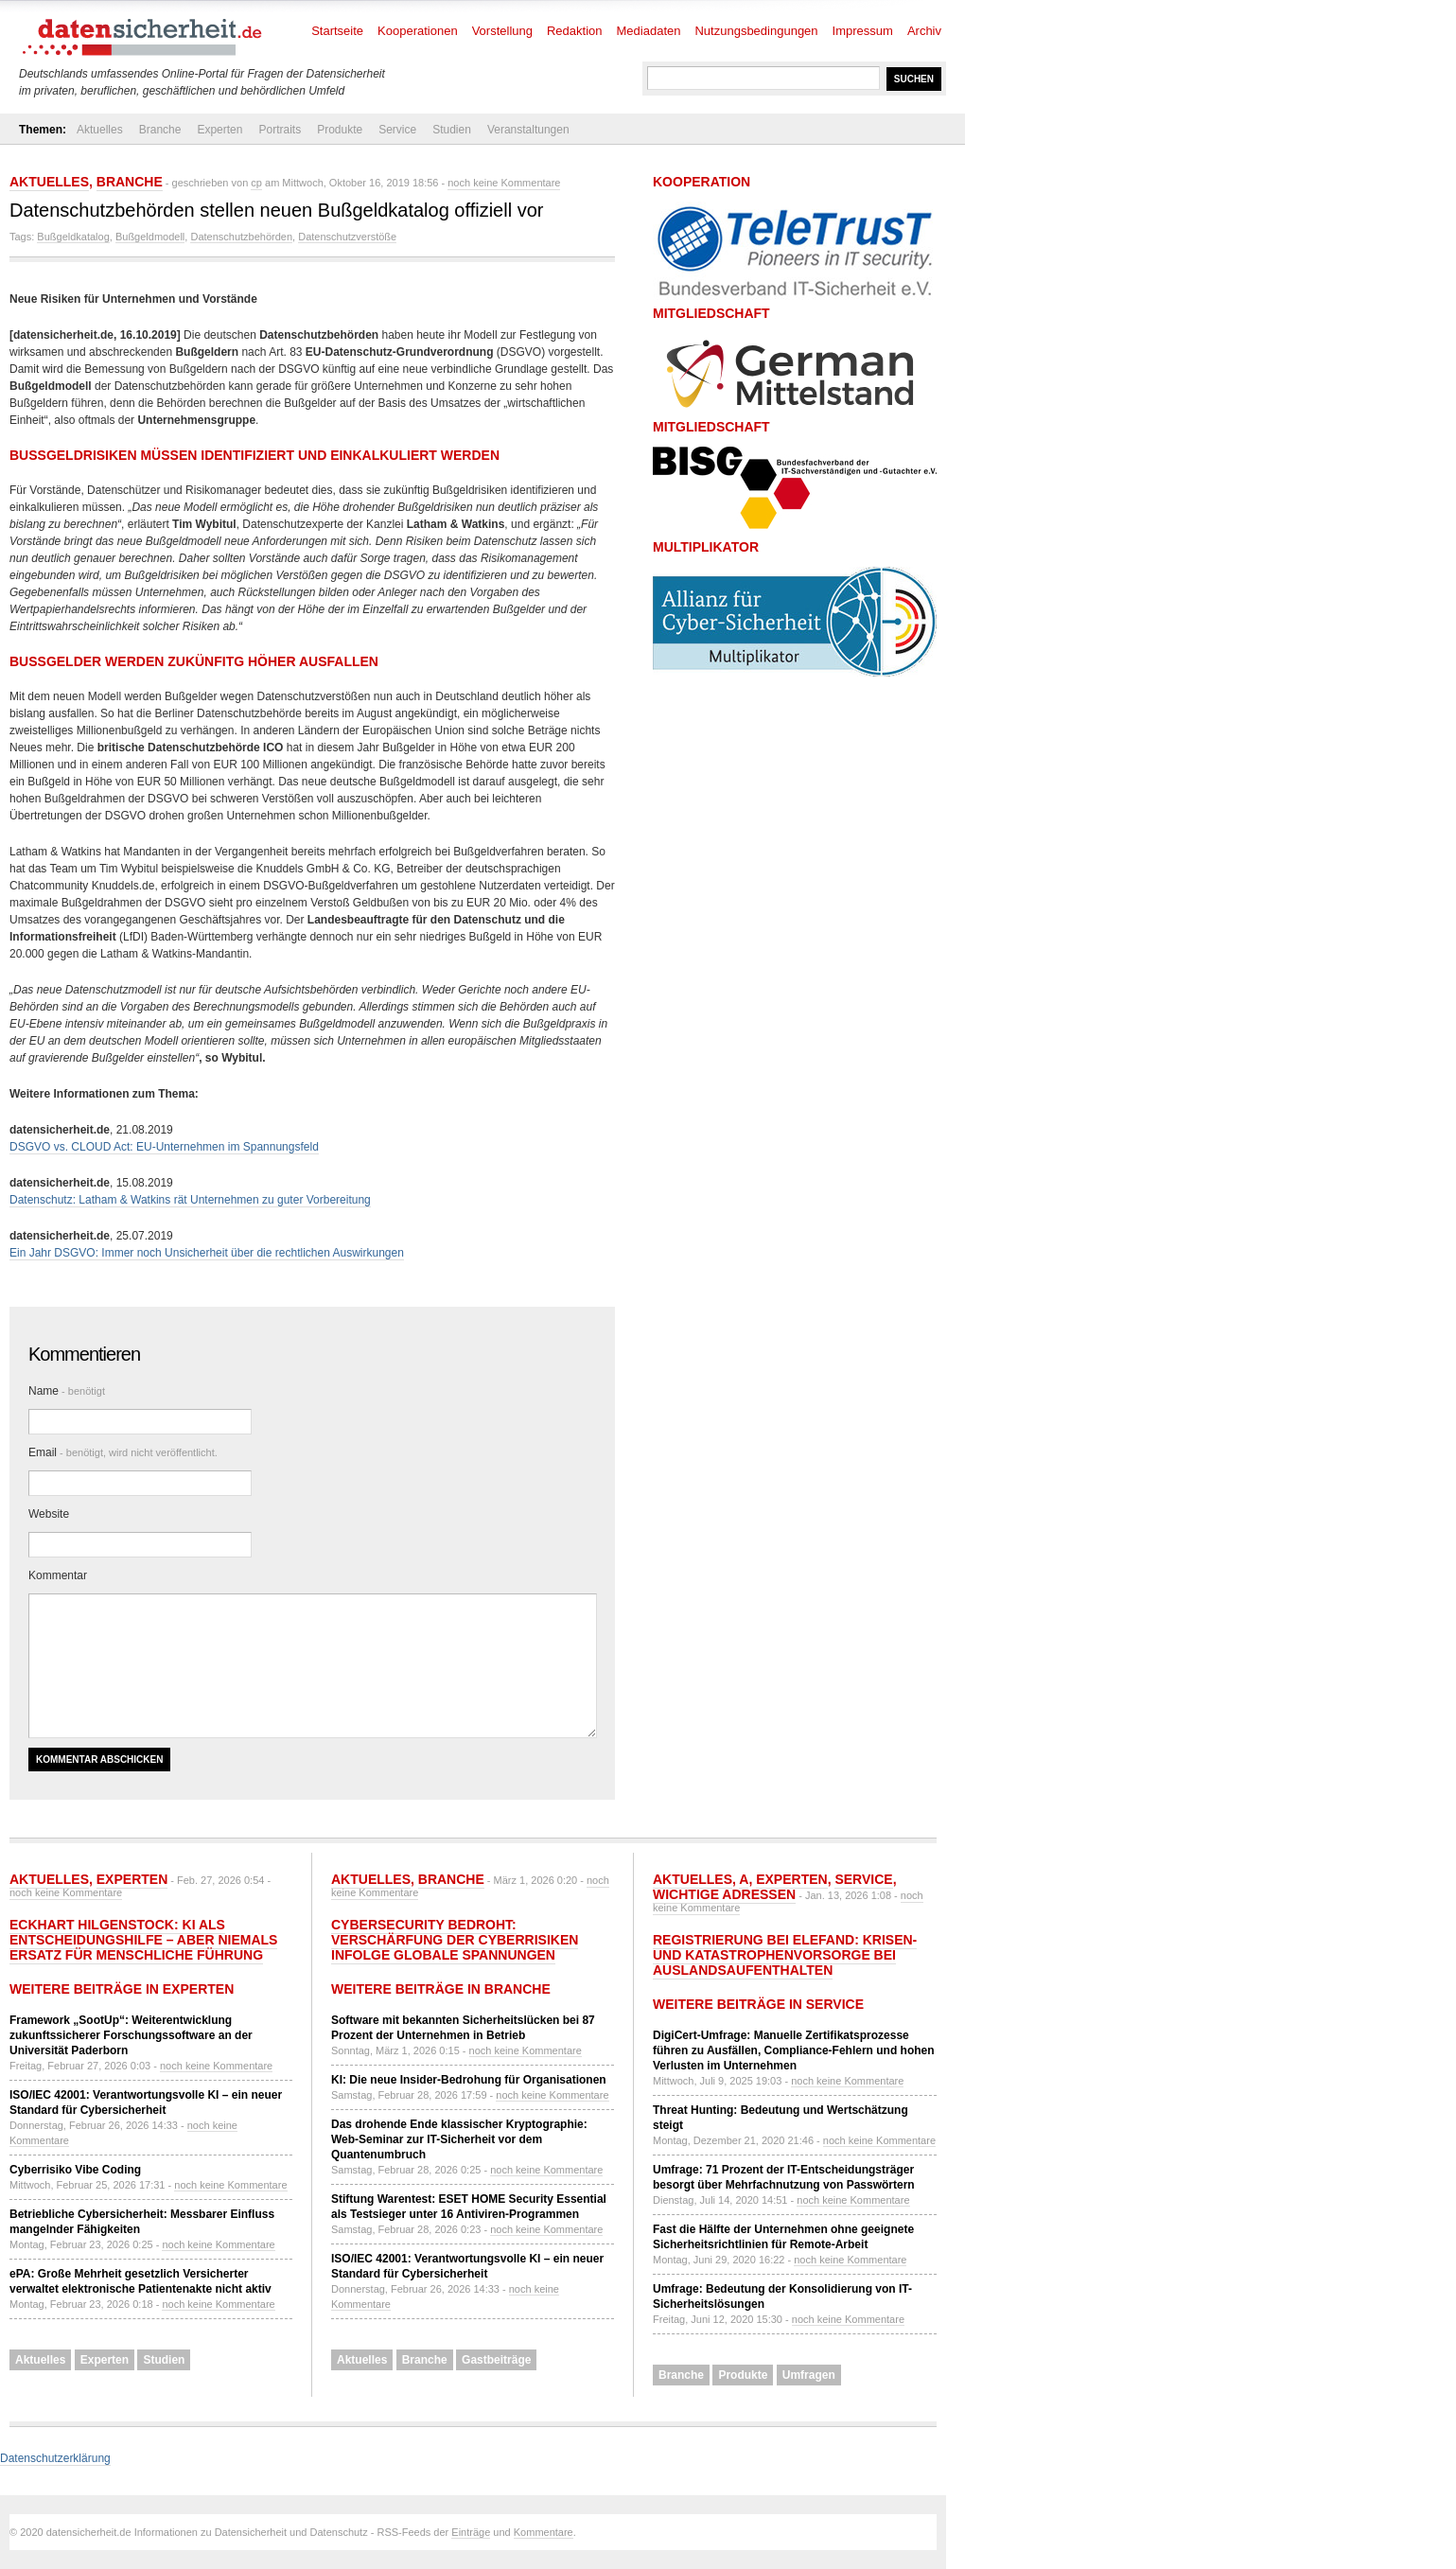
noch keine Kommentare (503, 182)
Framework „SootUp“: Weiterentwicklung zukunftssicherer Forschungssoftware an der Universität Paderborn (131, 2035)
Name (66, 1391)
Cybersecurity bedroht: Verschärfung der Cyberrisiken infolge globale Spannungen (454, 1939)
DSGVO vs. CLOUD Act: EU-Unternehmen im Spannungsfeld (164, 1146)
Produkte (339, 129)
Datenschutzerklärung (55, 2458)
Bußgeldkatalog (73, 236)
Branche (160, 129)
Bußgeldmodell (149, 236)
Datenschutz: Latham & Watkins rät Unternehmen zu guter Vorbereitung (190, 1199)
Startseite (337, 31)
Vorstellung (502, 31)
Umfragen (808, 2375)
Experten (219, 129)
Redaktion (575, 31)
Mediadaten (649, 31)
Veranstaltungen (528, 129)
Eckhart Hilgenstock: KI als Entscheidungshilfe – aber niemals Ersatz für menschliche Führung (143, 1939)
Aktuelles (100, 129)
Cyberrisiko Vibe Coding (75, 2169)
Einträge (470, 2532)
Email (123, 1452)
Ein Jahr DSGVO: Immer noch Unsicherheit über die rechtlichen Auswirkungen (206, 1252)
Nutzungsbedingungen (755, 31)
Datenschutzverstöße (347, 236)
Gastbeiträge (496, 2360)
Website (48, 1514)
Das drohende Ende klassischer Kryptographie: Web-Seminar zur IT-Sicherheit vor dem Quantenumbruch (459, 2139)
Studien (451, 129)
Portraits (279, 129)
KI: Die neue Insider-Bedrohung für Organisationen (468, 2079)
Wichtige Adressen (724, 1894)
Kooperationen (417, 31)
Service (397, 129)
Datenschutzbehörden (241, 236)
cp (256, 182)
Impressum (863, 31)
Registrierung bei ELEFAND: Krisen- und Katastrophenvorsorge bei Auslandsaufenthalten (785, 1955)
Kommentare (543, 2532)
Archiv (924, 31)
